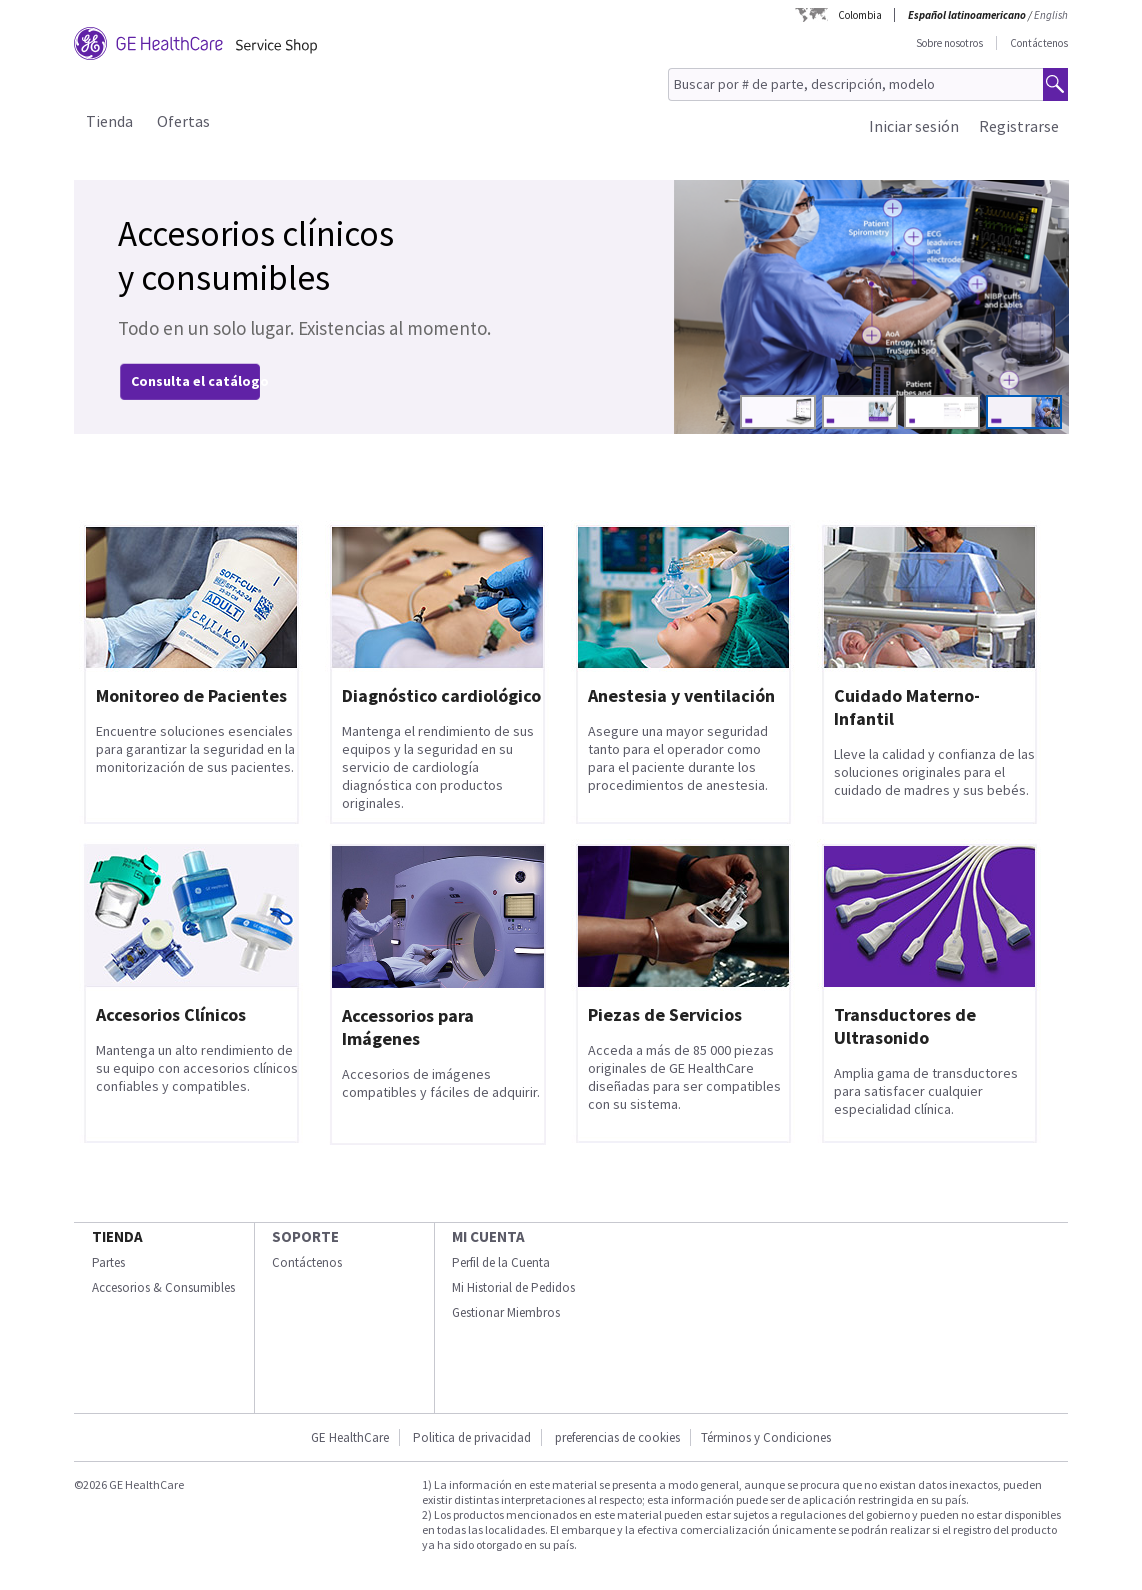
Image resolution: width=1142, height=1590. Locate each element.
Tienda (109, 121)
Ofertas (183, 121)
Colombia (860, 15)
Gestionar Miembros (506, 1312)
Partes (108, 1262)
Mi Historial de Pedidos (513, 1287)
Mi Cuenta (488, 1236)
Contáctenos (1039, 43)
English (1051, 15)
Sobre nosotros (949, 43)
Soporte (305, 1236)
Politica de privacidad (472, 1437)
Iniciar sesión (914, 126)
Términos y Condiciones (766, 1437)
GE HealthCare (350, 1437)
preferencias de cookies (617, 1437)
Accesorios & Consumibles (163, 1287)
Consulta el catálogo (200, 381)
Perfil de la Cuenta (501, 1262)
